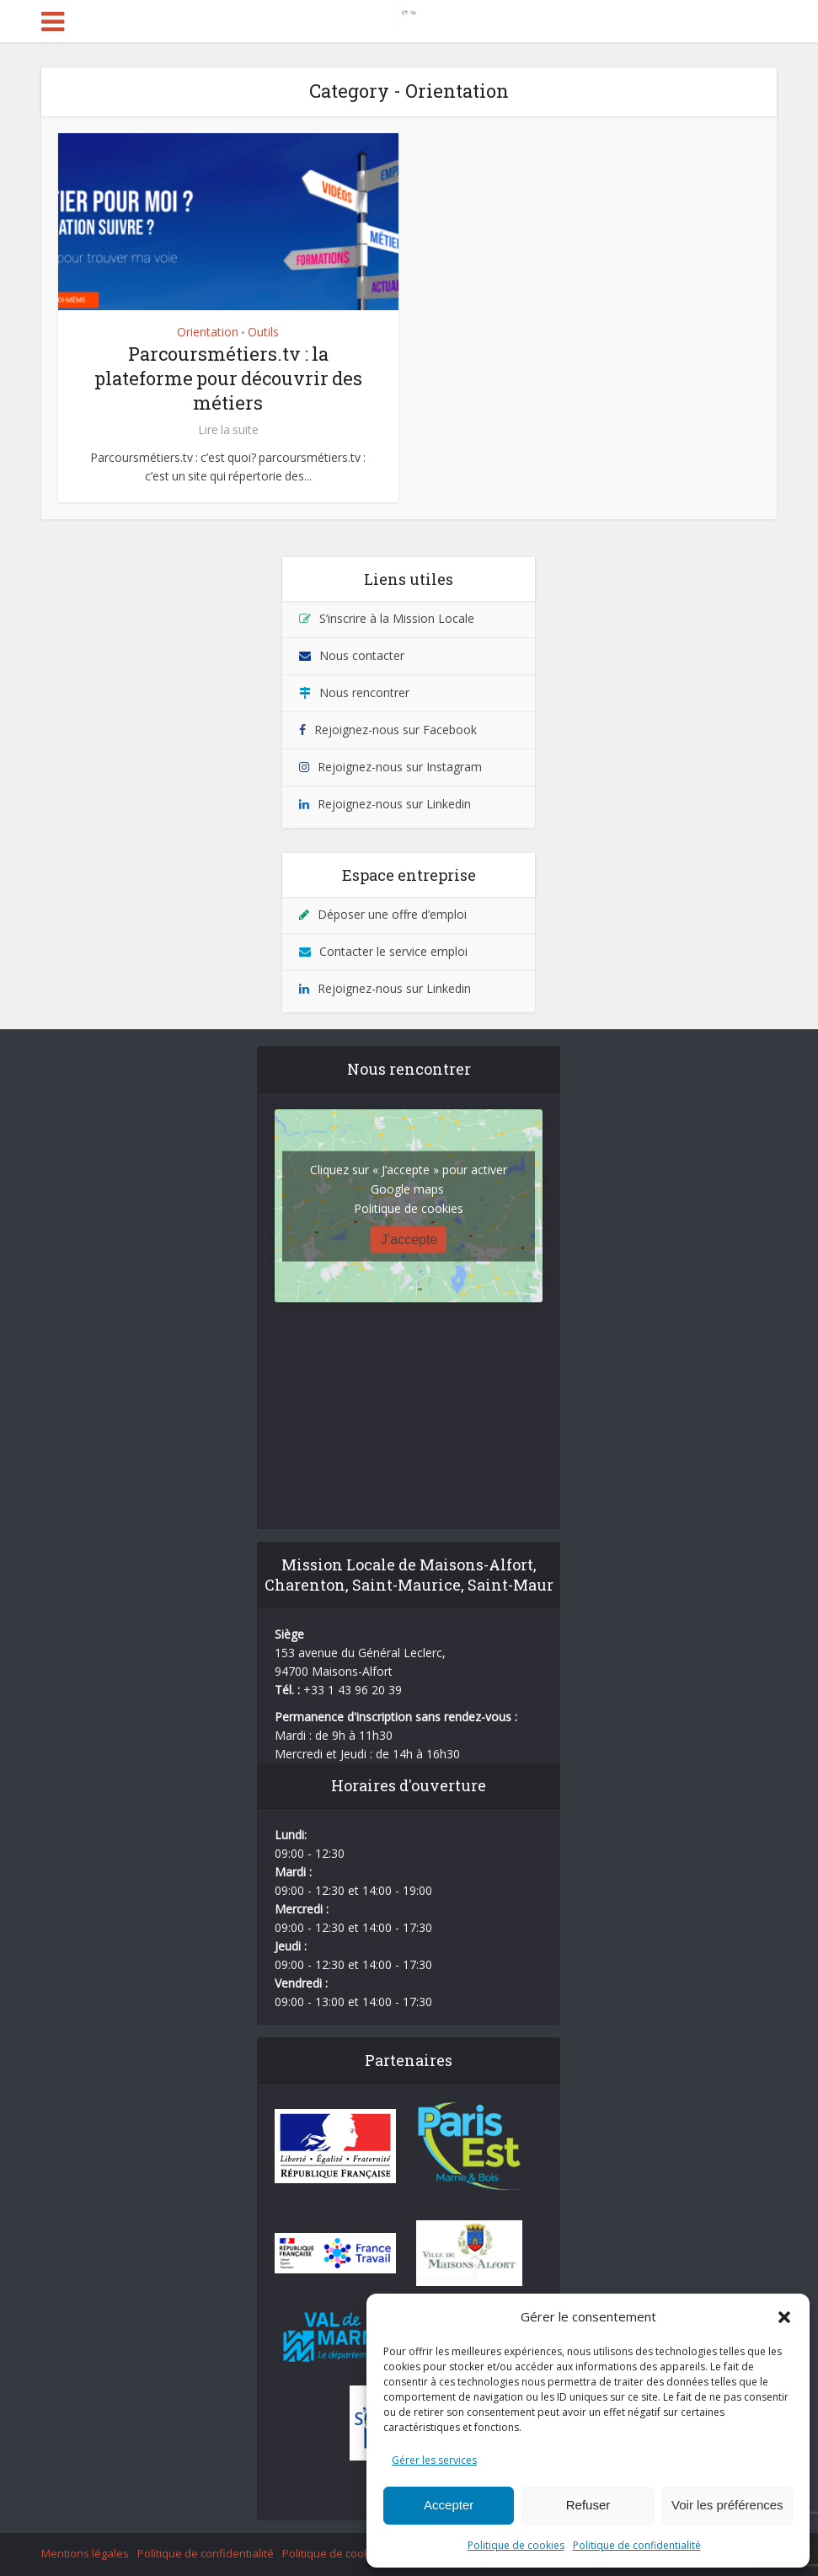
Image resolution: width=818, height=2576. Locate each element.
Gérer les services (434, 2460)
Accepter (448, 2505)
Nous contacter (361, 655)
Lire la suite (228, 429)
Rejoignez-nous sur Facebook (395, 730)
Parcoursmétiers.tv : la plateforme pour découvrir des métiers (228, 377)
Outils (263, 332)
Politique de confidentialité (637, 2545)
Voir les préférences (727, 2505)
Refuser (588, 2505)
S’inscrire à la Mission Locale (396, 618)
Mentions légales (85, 2553)
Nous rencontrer (364, 692)
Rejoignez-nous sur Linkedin (394, 804)
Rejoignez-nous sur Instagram (400, 767)
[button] (784, 2317)
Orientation (207, 332)
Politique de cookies (516, 2545)
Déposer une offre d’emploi (392, 914)
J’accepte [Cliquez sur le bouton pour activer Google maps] (409, 1239)
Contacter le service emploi (393, 951)
